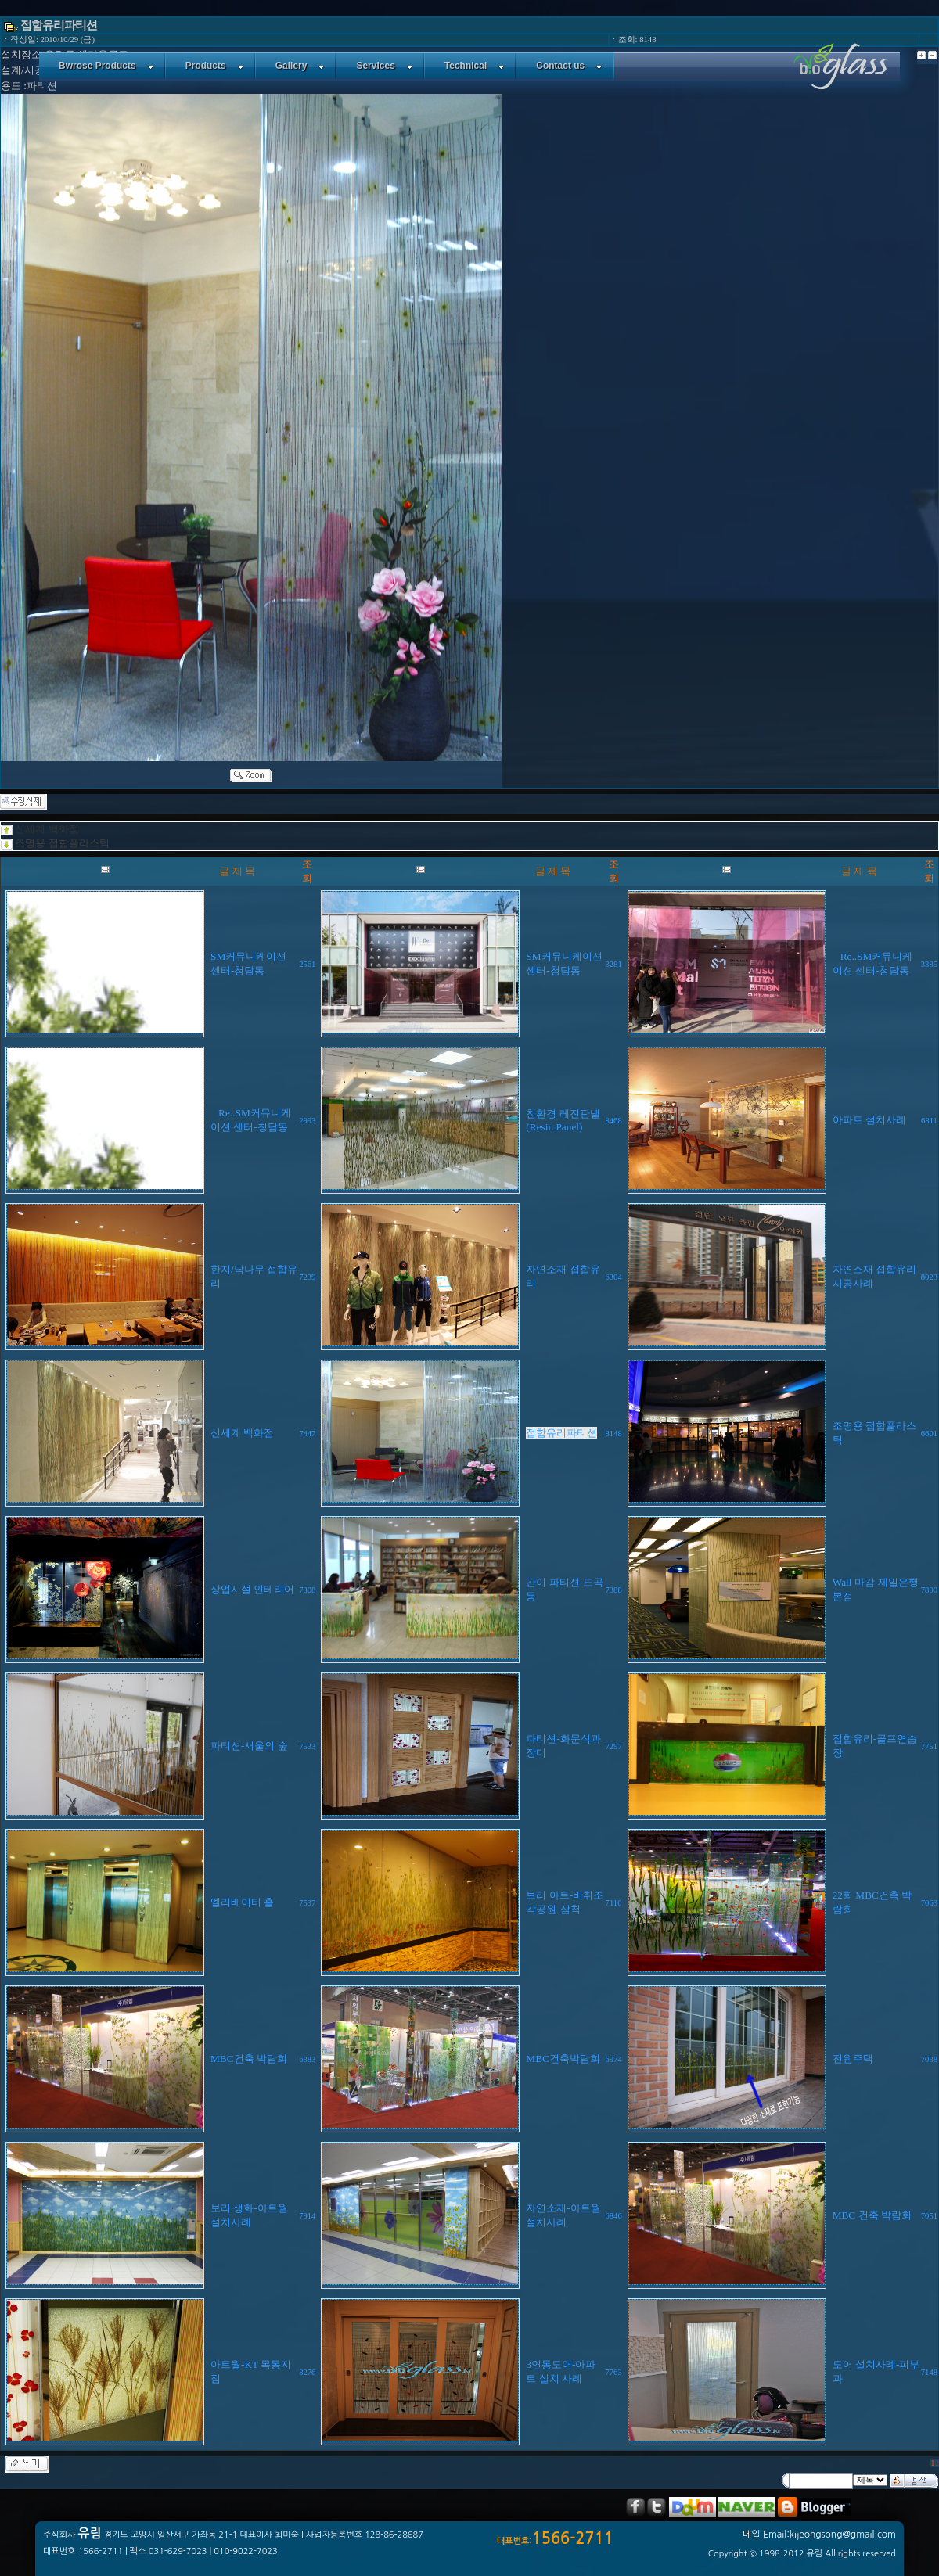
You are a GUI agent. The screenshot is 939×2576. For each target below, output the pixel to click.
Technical (474, 65)
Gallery (300, 65)
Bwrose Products (106, 65)
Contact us (569, 65)
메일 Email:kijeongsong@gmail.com (819, 2534)
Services (384, 65)
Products (214, 65)
